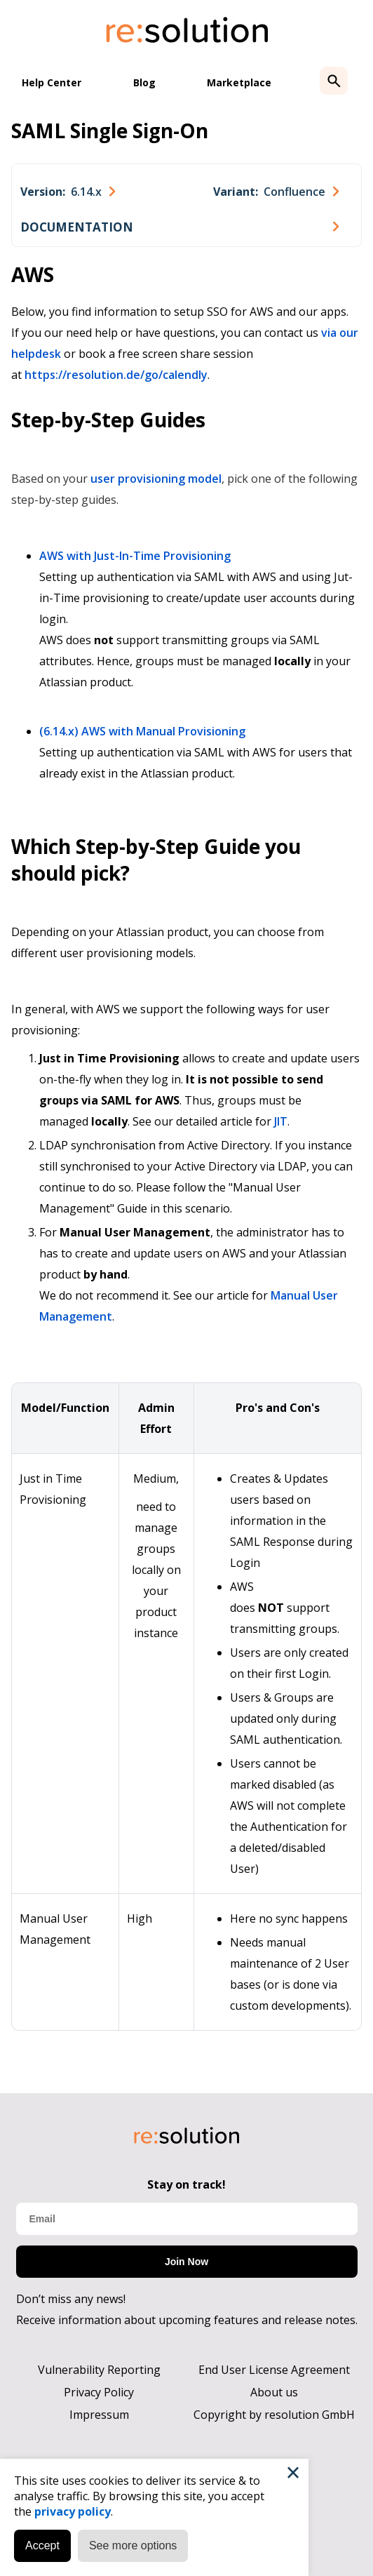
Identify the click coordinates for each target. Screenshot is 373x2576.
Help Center (51, 82)
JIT (280, 1121)
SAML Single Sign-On (109, 130)
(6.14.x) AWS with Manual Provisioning (142, 731)
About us (274, 2392)
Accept (42, 2545)
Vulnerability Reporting (99, 2369)
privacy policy (72, 2511)
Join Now (186, 2261)
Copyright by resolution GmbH (274, 2414)
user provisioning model (156, 478)
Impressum (99, 2414)
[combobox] (67, 191)
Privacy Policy (99, 2392)
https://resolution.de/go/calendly (116, 374)
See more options (133, 2545)
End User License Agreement (274, 2369)
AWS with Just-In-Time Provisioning (135, 555)
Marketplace (239, 82)
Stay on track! (186, 2184)
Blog (144, 82)
